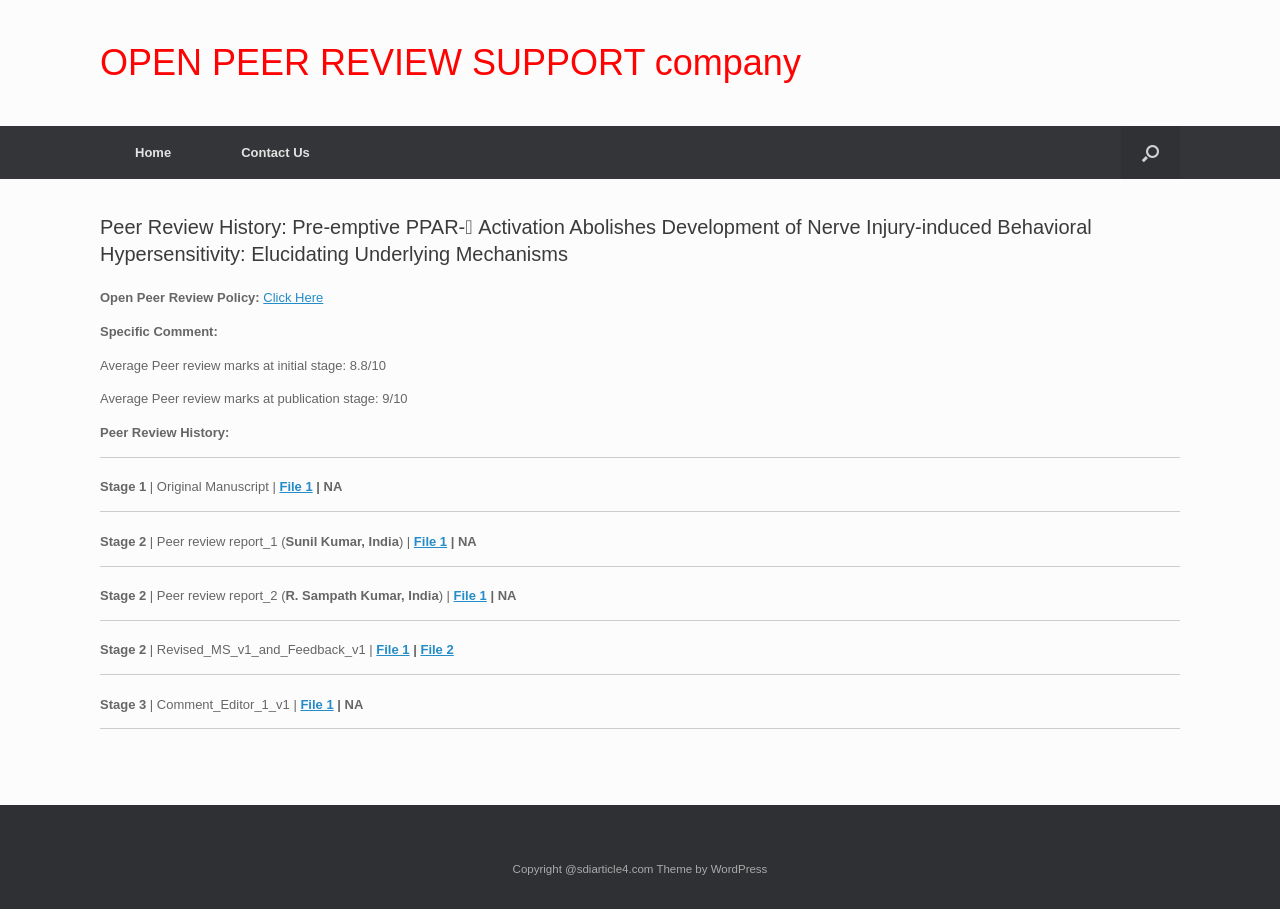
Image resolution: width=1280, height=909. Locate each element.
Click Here (293, 297)
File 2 (436, 649)
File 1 (295, 486)
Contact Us (275, 152)
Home (153, 152)
